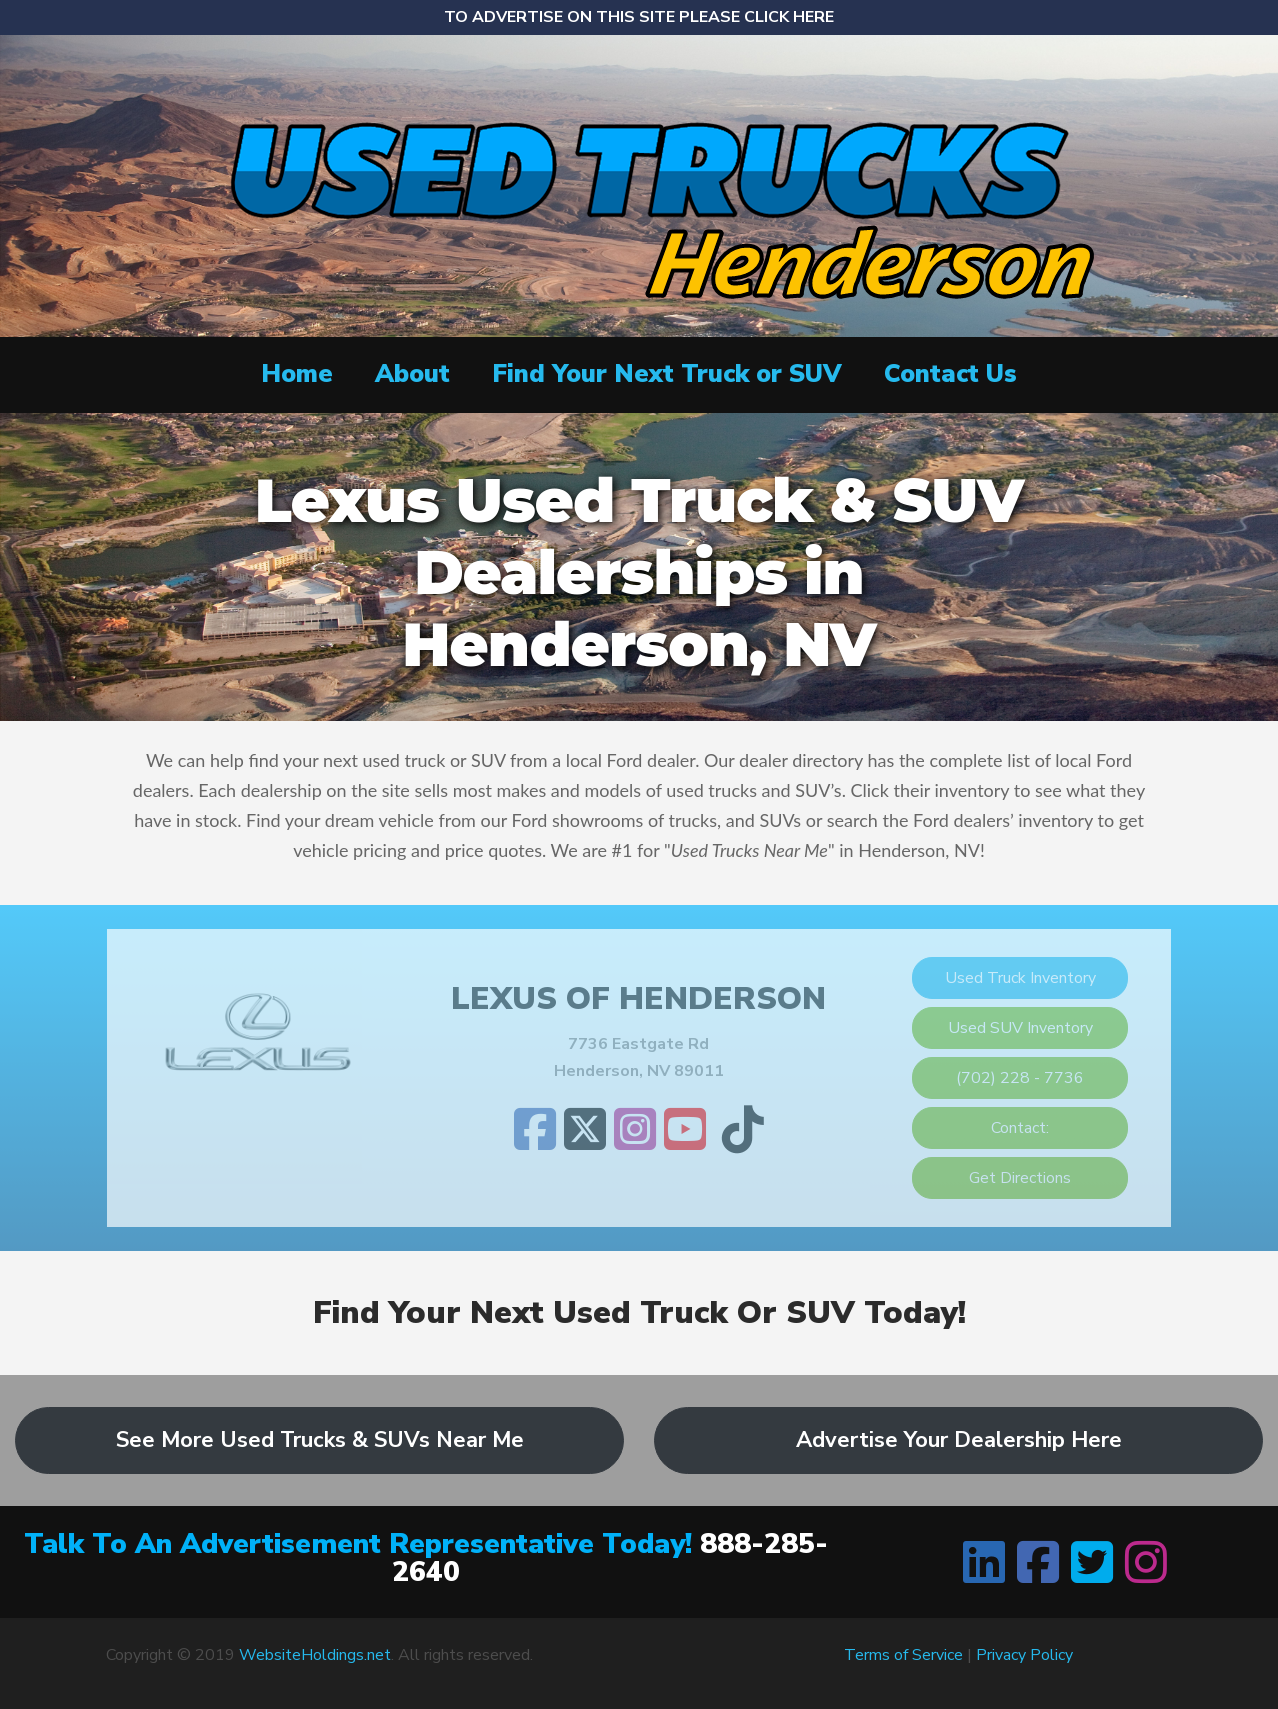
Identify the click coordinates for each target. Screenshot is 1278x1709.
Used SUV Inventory (1020, 1028)
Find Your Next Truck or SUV (667, 374)
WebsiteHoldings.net (315, 1655)
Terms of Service (903, 1655)
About (412, 374)
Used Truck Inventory (1020, 978)
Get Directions (1020, 1178)
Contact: (1020, 1128)
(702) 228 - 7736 (1020, 1078)
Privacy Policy (1024, 1655)
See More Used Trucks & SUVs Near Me (320, 1440)
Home (297, 374)
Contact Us (950, 374)
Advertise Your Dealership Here (959, 1440)
